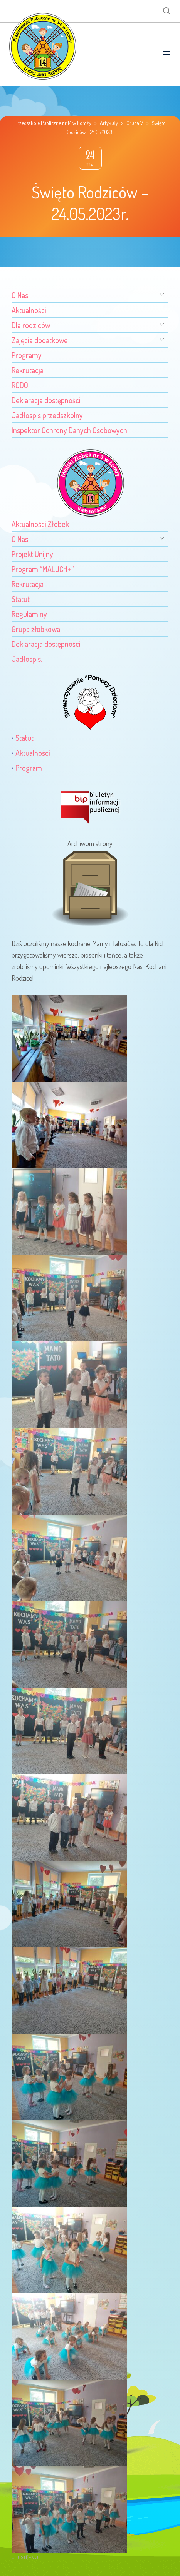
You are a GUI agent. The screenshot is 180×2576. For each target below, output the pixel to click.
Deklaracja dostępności (46, 400)
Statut (21, 599)
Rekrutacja (28, 370)
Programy (27, 355)
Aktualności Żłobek (40, 524)
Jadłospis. (27, 659)
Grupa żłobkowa (36, 629)
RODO (20, 385)
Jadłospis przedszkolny (47, 415)
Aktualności (29, 310)
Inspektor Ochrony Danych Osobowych (69, 430)
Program (28, 768)
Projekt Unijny (32, 554)
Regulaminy (29, 614)
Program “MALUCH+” (43, 569)
